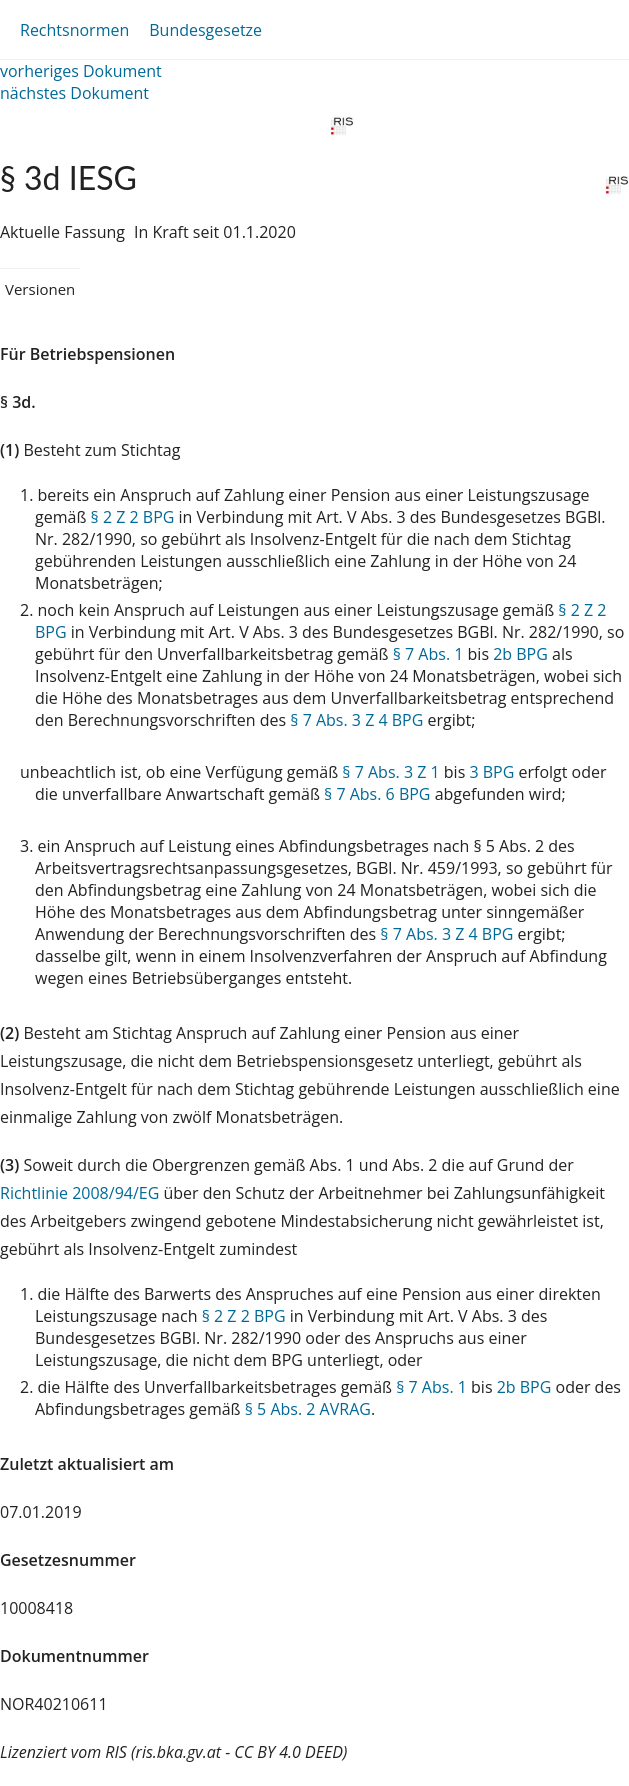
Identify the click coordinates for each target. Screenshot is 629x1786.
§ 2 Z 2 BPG (133, 517)
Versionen (40, 289)
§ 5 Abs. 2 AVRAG (308, 1409)
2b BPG (520, 654)
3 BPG (491, 772)
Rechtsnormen (74, 30)
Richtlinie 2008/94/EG (81, 1193)
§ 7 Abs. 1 (428, 654)
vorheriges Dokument (81, 71)
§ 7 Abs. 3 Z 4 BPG (356, 720)
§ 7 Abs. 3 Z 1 (390, 772)
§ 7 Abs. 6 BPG (377, 794)
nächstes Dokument (74, 93)
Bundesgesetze (205, 30)
